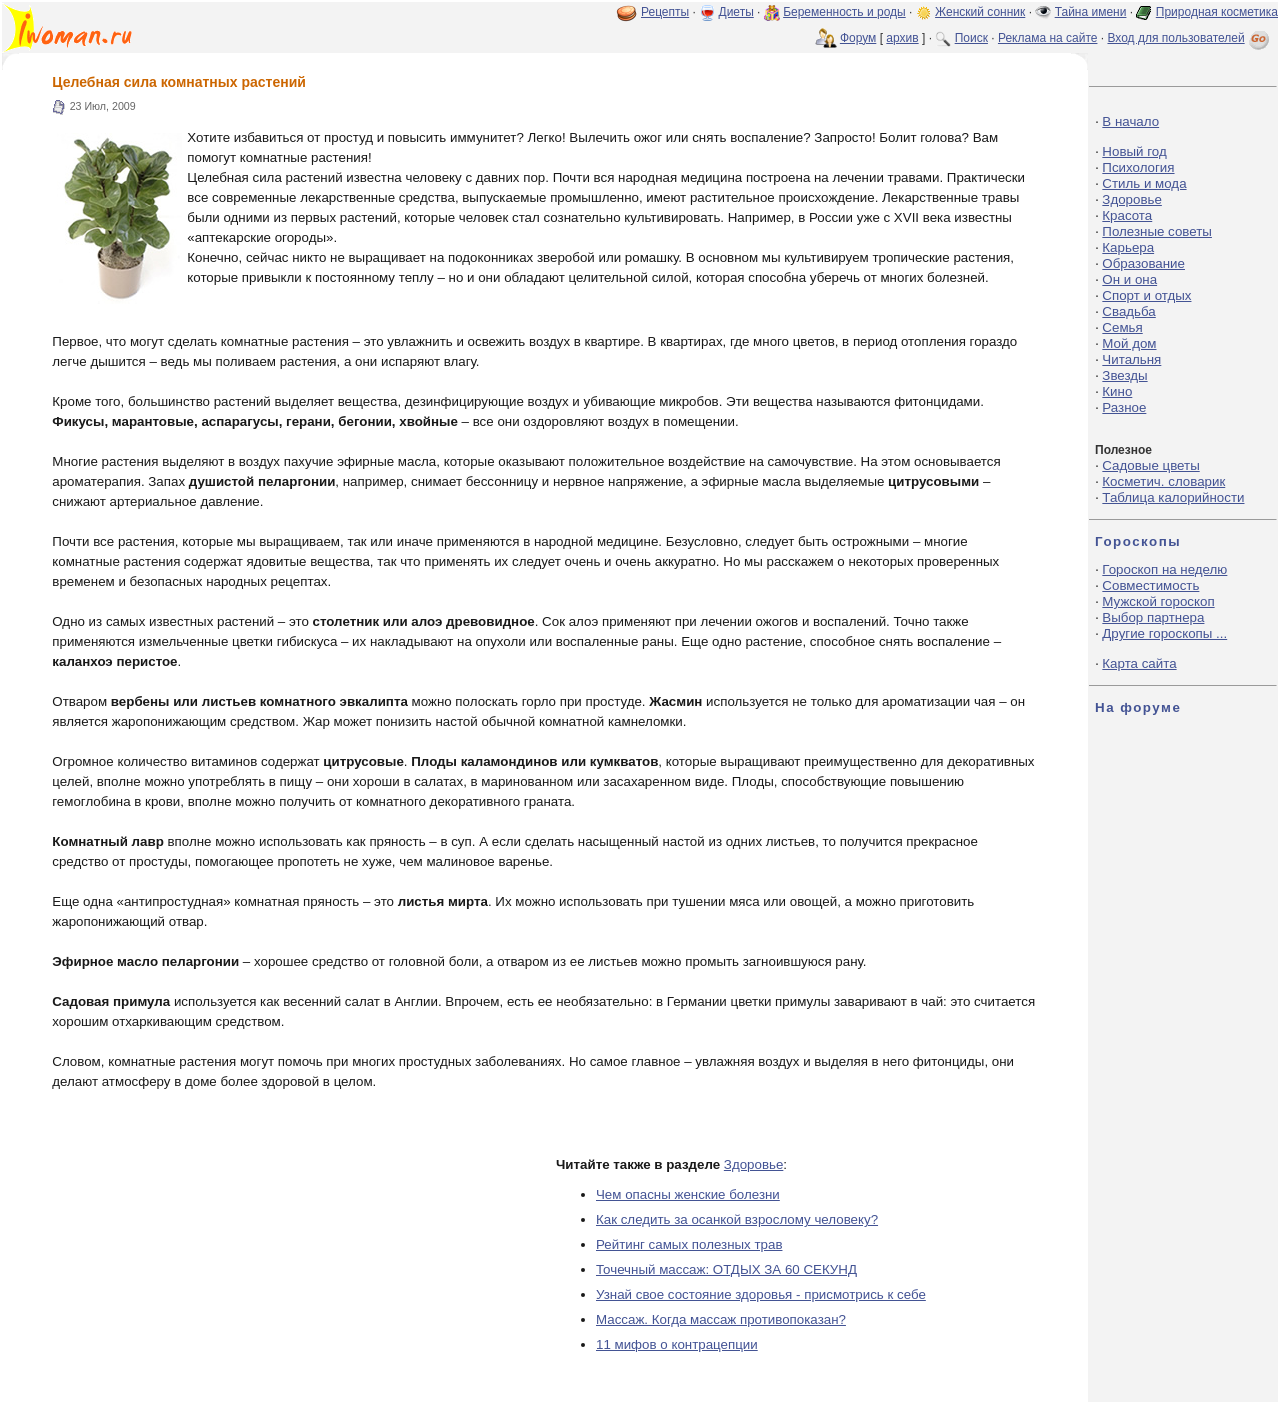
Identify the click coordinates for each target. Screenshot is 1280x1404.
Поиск (971, 38)
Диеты (736, 12)
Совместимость (1150, 585)
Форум (858, 38)
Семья (1122, 327)
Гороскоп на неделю (1164, 569)
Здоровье (754, 1164)
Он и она (1129, 279)
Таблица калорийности (1173, 497)
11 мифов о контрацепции (677, 1344)
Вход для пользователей (1190, 38)
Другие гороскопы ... (1164, 633)
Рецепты (665, 12)
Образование (1143, 263)
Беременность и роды (844, 12)
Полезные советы (1157, 231)
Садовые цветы (1150, 465)
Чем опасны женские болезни (688, 1194)
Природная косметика (1217, 12)
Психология (1138, 167)
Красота (1127, 215)
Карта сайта (1139, 663)
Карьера (1128, 247)
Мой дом (1129, 343)
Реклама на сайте (1048, 38)
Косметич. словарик (1163, 481)
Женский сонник (980, 12)
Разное (1124, 407)
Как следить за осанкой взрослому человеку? (737, 1219)
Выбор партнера (1153, 617)
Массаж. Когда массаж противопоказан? (721, 1319)
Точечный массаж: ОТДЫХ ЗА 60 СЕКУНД (726, 1269)
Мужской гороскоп (1158, 601)
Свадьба (1128, 311)
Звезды (1124, 375)
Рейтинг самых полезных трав (689, 1244)
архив (902, 38)
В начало (1130, 121)
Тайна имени (1091, 12)
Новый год (1134, 151)
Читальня (1131, 359)
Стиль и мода (1144, 183)
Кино (1117, 391)
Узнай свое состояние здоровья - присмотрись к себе (761, 1294)
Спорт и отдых (1146, 295)
